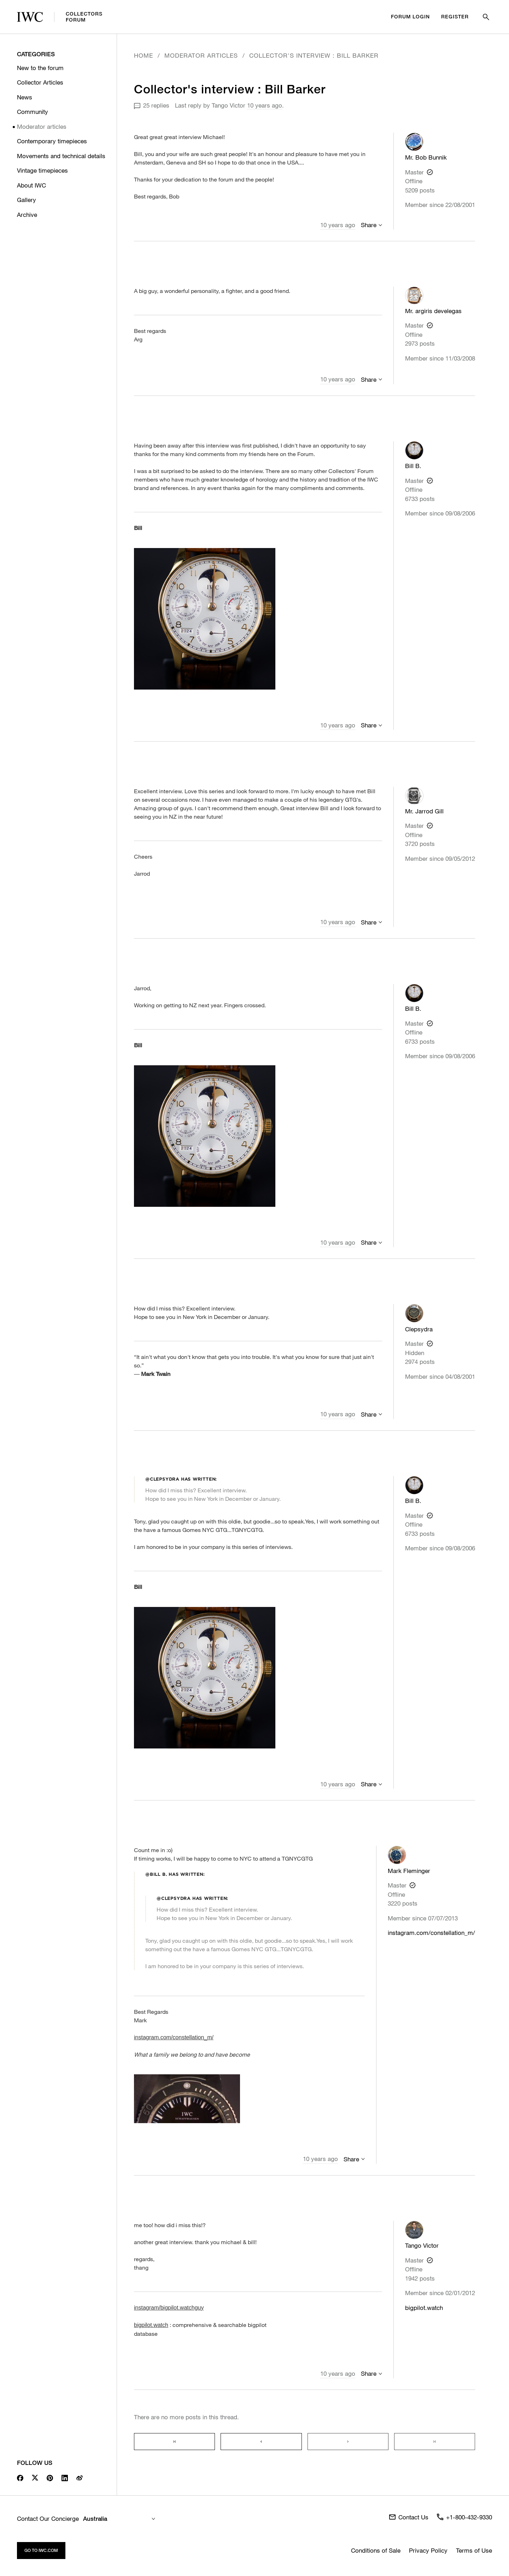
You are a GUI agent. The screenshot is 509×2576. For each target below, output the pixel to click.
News (24, 97)
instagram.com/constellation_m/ (431, 1932)
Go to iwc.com (41, 2550)
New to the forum (40, 67)
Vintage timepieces (42, 170)
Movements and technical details (61, 156)
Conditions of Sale (375, 2550)
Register (455, 16)
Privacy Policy (428, 2550)
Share (368, 225)
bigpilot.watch (424, 2307)
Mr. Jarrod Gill (424, 811)
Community (32, 111)
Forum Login (410, 16)
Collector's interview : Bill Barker (314, 55)
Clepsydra (419, 1329)
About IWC (31, 185)
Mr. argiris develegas (433, 311)
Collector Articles (40, 82)
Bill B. (413, 465)
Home (143, 55)
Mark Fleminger (409, 1870)
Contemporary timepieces (52, 141)
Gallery (26, 199)
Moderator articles (41, 126)
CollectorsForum (60, 17)
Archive (27, 214)
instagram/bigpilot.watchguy (169, 2308)
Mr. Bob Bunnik (426, 157)
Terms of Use (474, 2550)
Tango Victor (228, 105)
